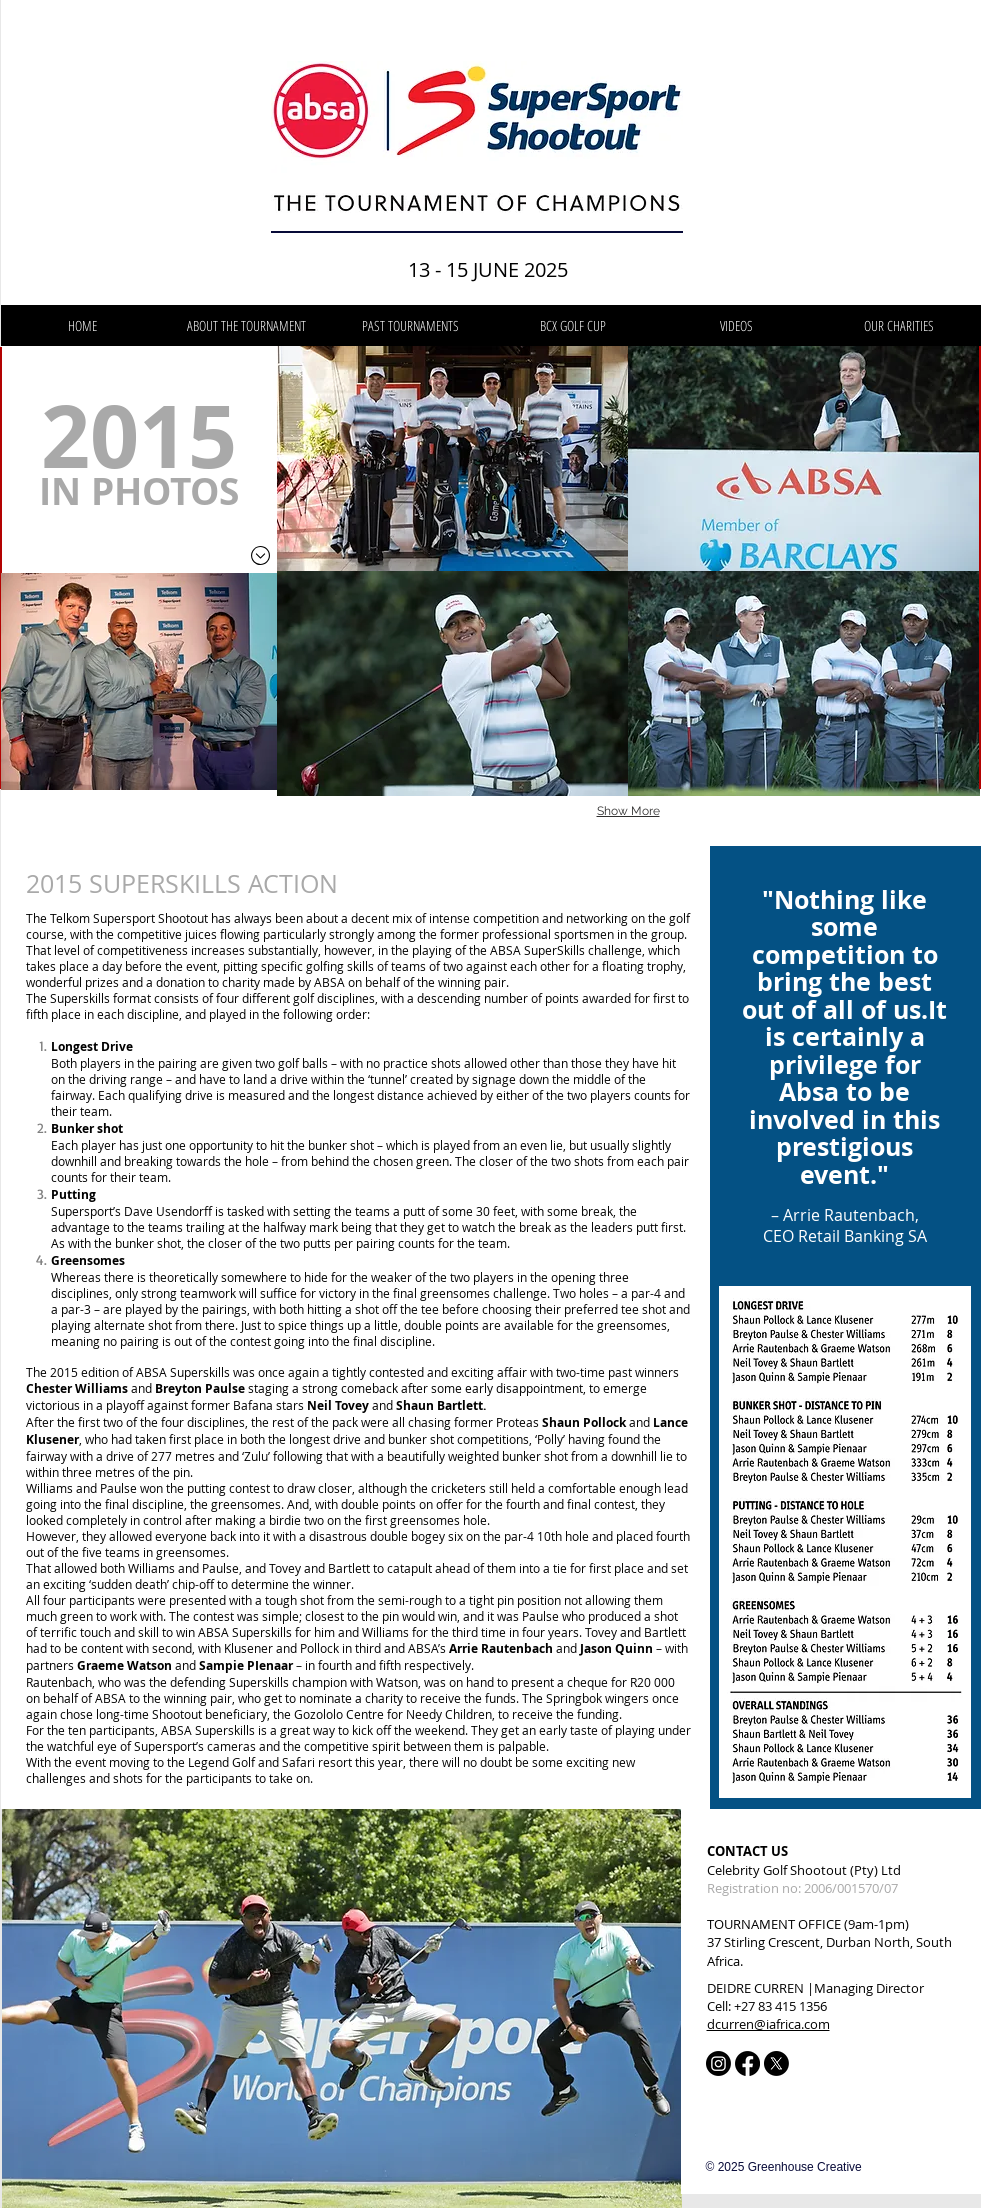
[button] (410, 326)
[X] (776, 2063)
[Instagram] (718, 2063)
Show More (628, 811)
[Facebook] (747, 2063)
